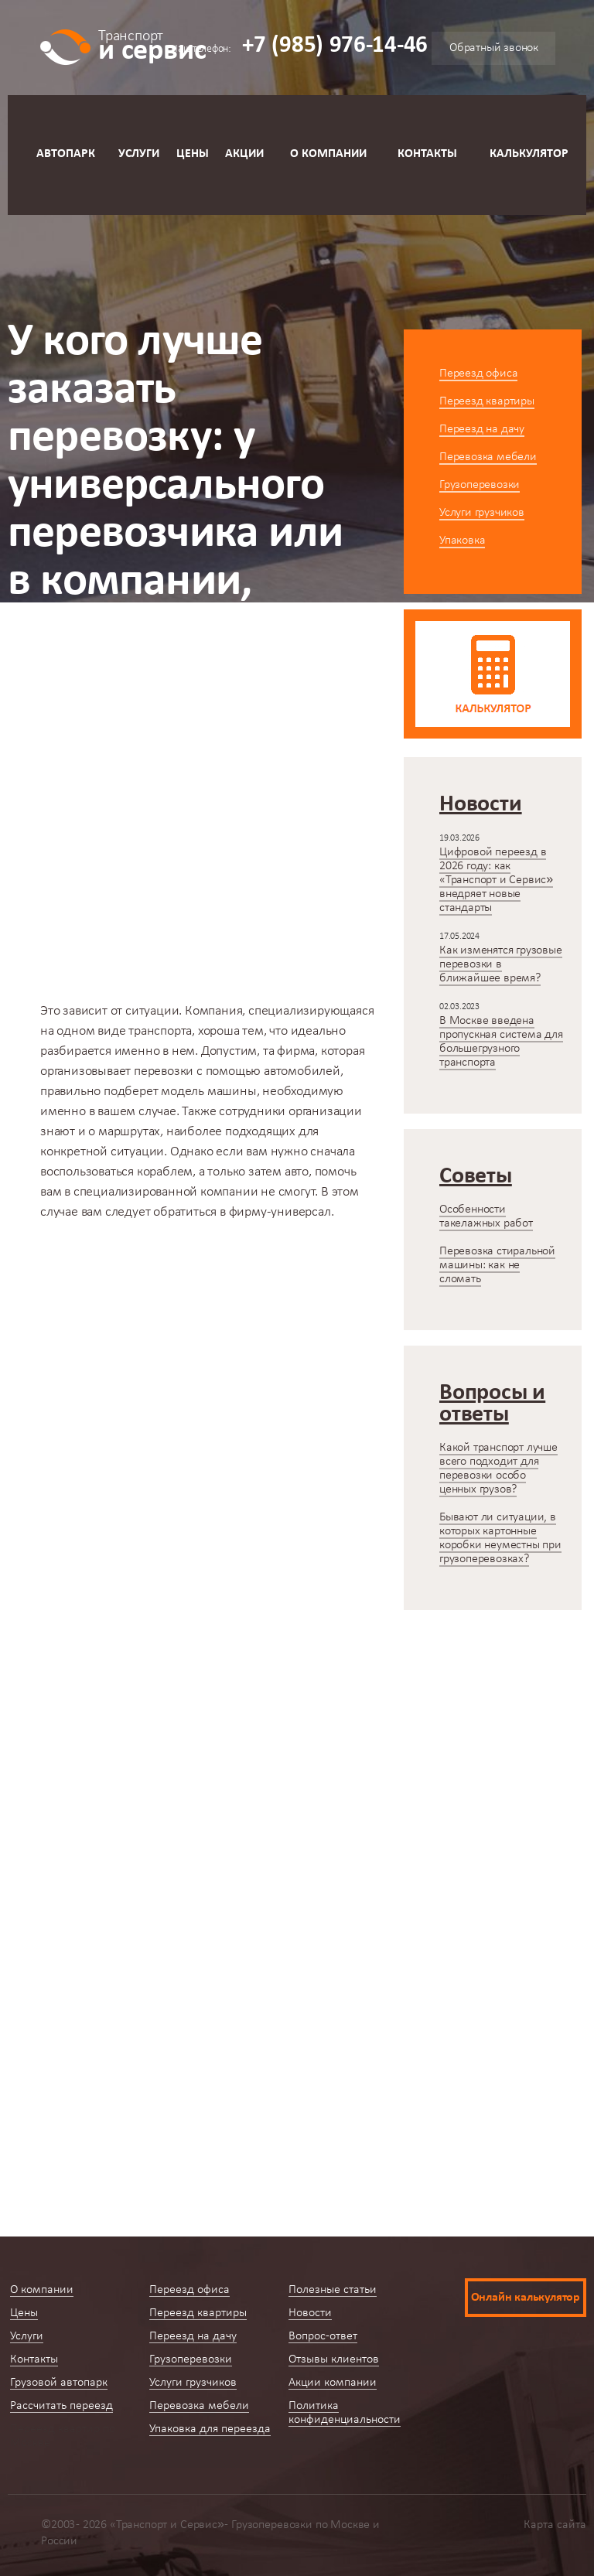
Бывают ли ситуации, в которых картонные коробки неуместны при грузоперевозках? (500, 1538)
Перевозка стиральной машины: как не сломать (497, 1265)
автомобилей (302, 1071)
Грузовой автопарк (59, 2382)
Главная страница (60, 788)
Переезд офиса (478, 373)
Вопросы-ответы (187, 788)
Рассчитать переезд (61, 2406)
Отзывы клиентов (333, 2359)
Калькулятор (529, 154)
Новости (310, 2313)
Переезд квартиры (486, 401)
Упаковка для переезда (210, 2429)
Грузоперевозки (479, 485)
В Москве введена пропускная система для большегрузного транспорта (501, 1042)
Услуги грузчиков (481, 513)
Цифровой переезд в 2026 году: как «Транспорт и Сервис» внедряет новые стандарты (496, 880)
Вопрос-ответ (322, 2336)
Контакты (427, 154)
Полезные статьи (332, 2290)
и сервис (152, 44)
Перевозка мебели (488, 457)
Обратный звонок (493, 48)
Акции (244, 154)
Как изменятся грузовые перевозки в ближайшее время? (500, 964)
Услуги (138, 154)
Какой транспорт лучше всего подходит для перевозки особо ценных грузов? (498, 1469)
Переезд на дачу (481, 429)
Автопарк (65, 154)
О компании (328, 154)
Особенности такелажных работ (486, 1216)
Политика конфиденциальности (344, 2413)
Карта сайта (555, 2525)
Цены (192, 154)
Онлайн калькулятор (525, 2297)
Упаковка (462, 540)
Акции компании (332, 2382)
